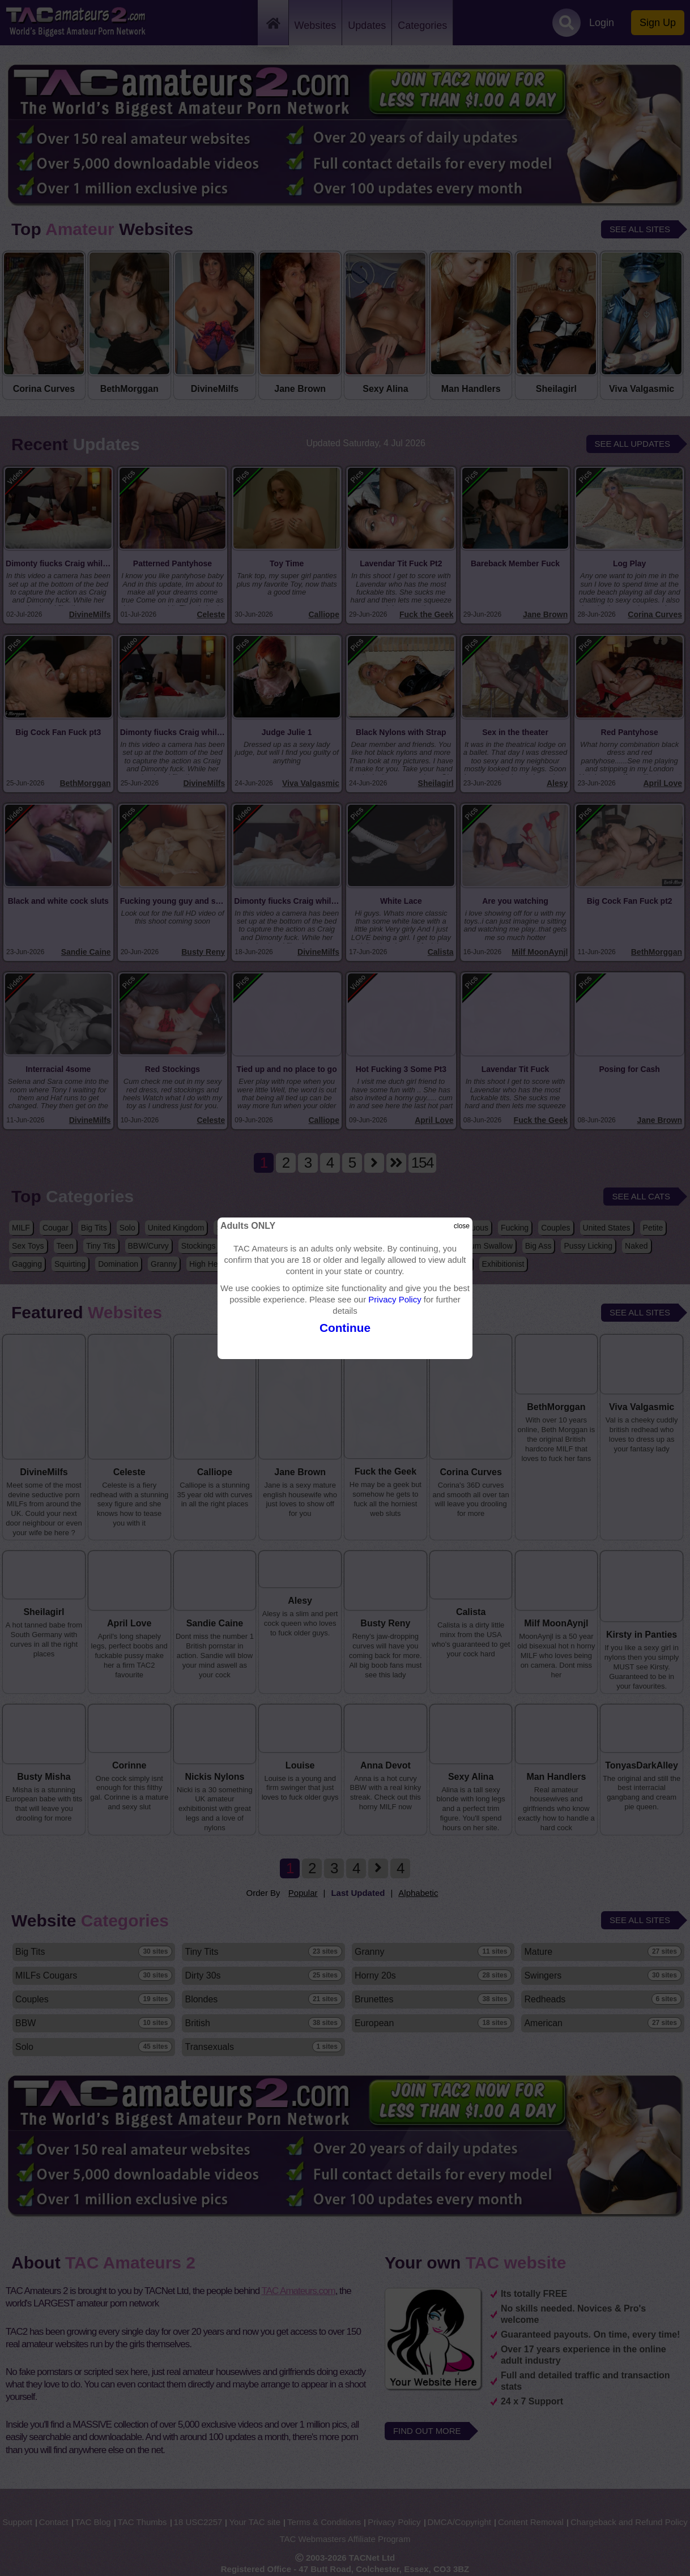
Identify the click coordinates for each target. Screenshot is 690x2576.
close (462, 1226)
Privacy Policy (394, 1299)
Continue (345, 1327)
